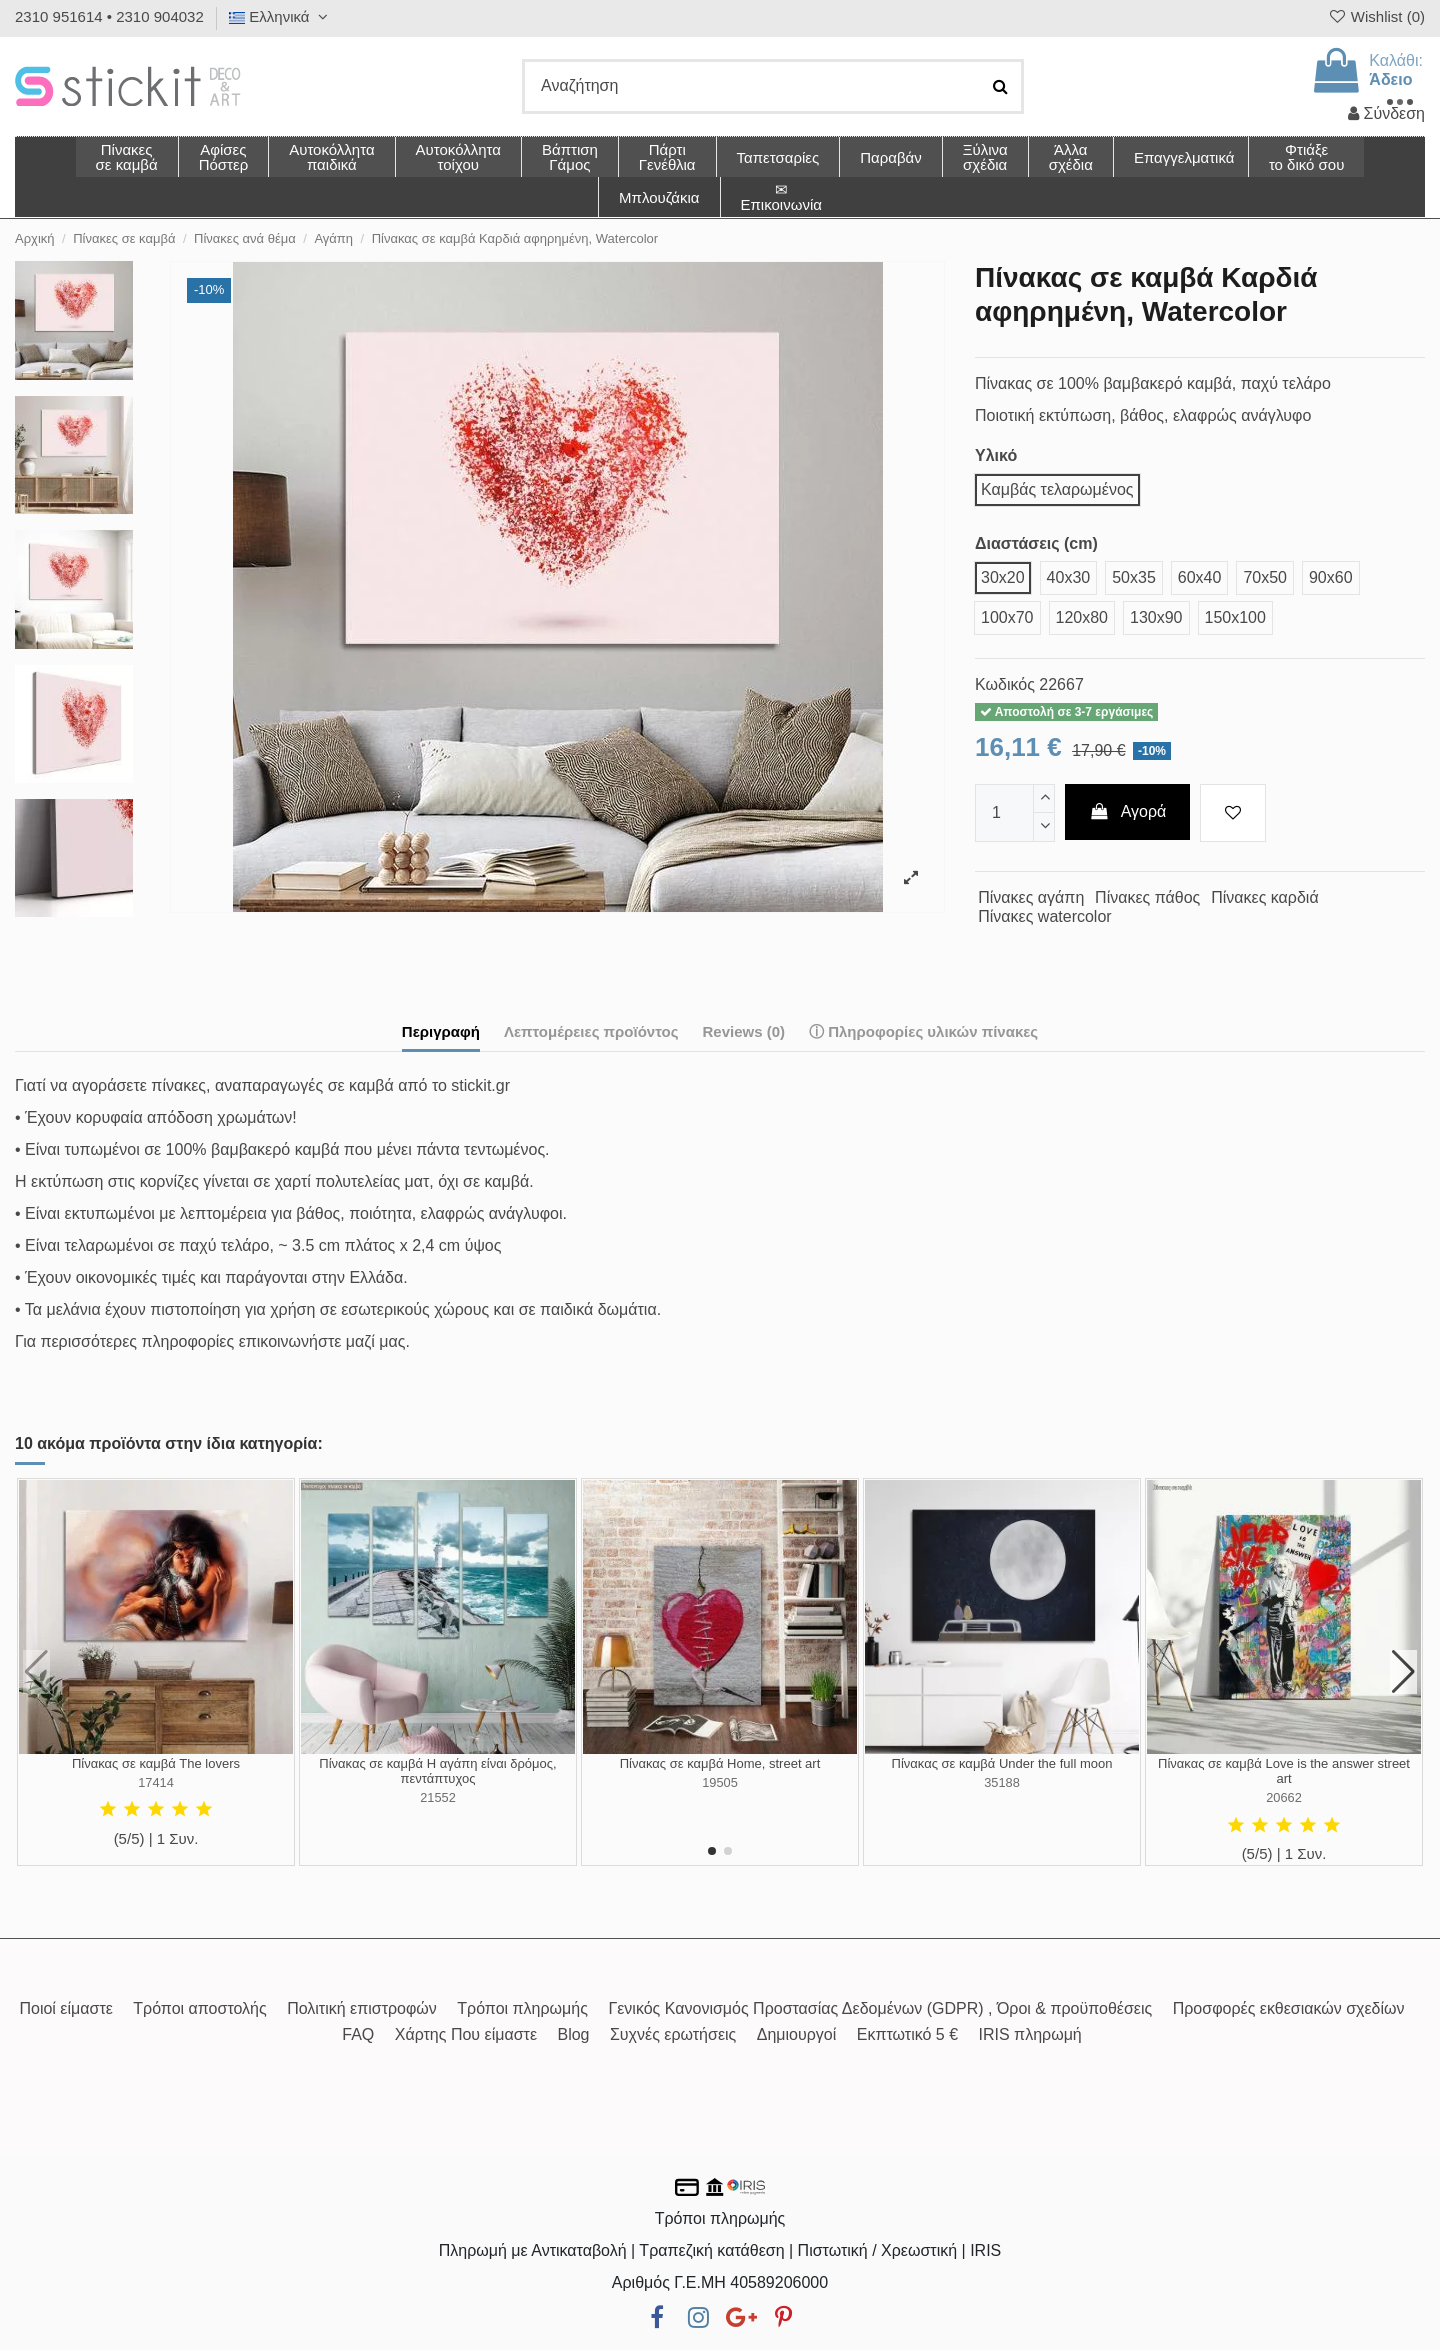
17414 (156, 1782)
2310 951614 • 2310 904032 (109, 16)
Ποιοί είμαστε (65, 2008)
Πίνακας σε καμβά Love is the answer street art (1284, 1771)
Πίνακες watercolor (1044, 916)
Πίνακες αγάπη (1031, 897)
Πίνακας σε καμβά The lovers (156, 1763)
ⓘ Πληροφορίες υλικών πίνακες (923, 1031)
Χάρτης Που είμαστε (466, 2034)
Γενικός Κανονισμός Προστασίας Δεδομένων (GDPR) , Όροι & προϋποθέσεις (880, 2008)
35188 (1002, 1782)
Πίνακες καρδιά (1265, 897)
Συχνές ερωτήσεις (673, 2034)
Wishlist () (1376, 16)
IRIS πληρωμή (1030, 2034)
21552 (438, 1797)
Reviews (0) (743, 1031)
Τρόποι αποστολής (199, 2008)
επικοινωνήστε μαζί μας (322, 1341)
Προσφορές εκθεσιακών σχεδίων (1289, 2008)
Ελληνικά (281, 16)
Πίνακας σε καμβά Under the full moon (1002, 1763)
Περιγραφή (441, 1031)
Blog (573, 2034)
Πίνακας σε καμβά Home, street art (720, 1763)
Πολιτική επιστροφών (362, 2008)
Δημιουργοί (797, 2034)
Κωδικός (1005, 684)
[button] (1070, 157)
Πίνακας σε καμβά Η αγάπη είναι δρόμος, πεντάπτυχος (437, 1771)
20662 (1284, 1797)
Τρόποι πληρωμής (522, 2008)
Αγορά (1128, 811)
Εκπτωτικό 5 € (907, 2034)
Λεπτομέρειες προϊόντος (591, 1031)
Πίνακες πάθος (1147, 897)
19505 (720, 1782)
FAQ (358, 2034)
